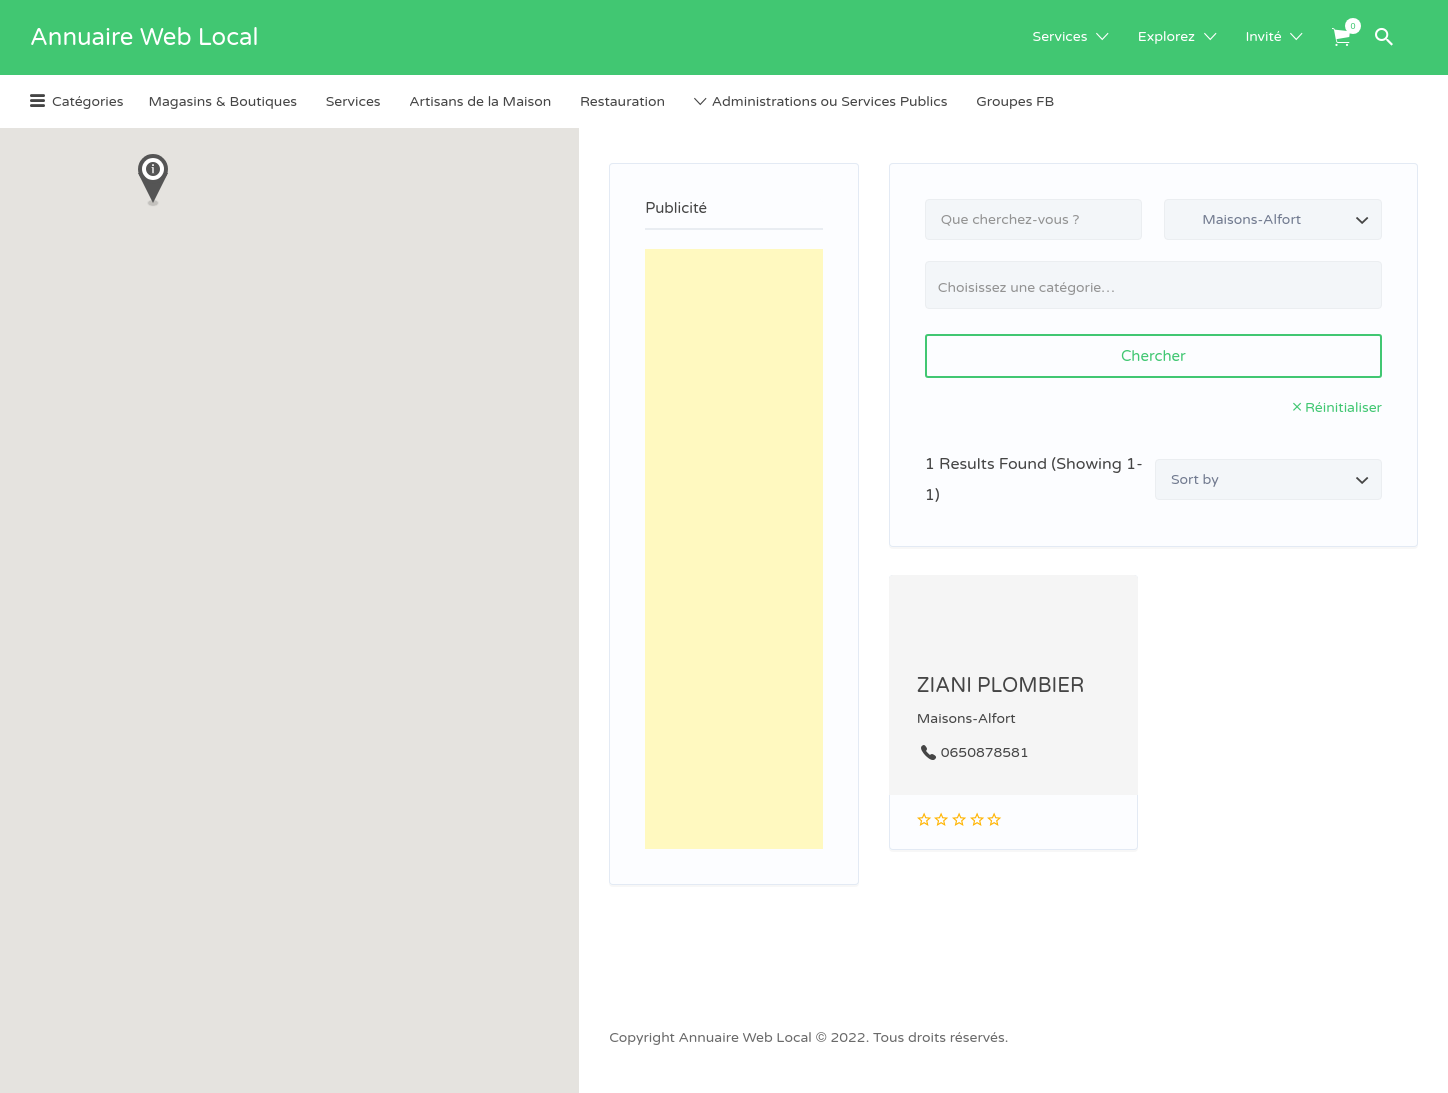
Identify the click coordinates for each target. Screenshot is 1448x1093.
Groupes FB (1015, 101)
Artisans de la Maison (480, 101)
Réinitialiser (1343, 407)
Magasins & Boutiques (222, 101)
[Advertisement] (734, 549)
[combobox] (1153, 285)
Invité (1263, 36)
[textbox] (1161, 287)
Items (1347, 26)
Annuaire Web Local (144, 37)
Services (1060, 36)
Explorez (1166, 36)
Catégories (87, 101)
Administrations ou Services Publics (830, 101)
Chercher (1153, 356)
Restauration (622, 101)
